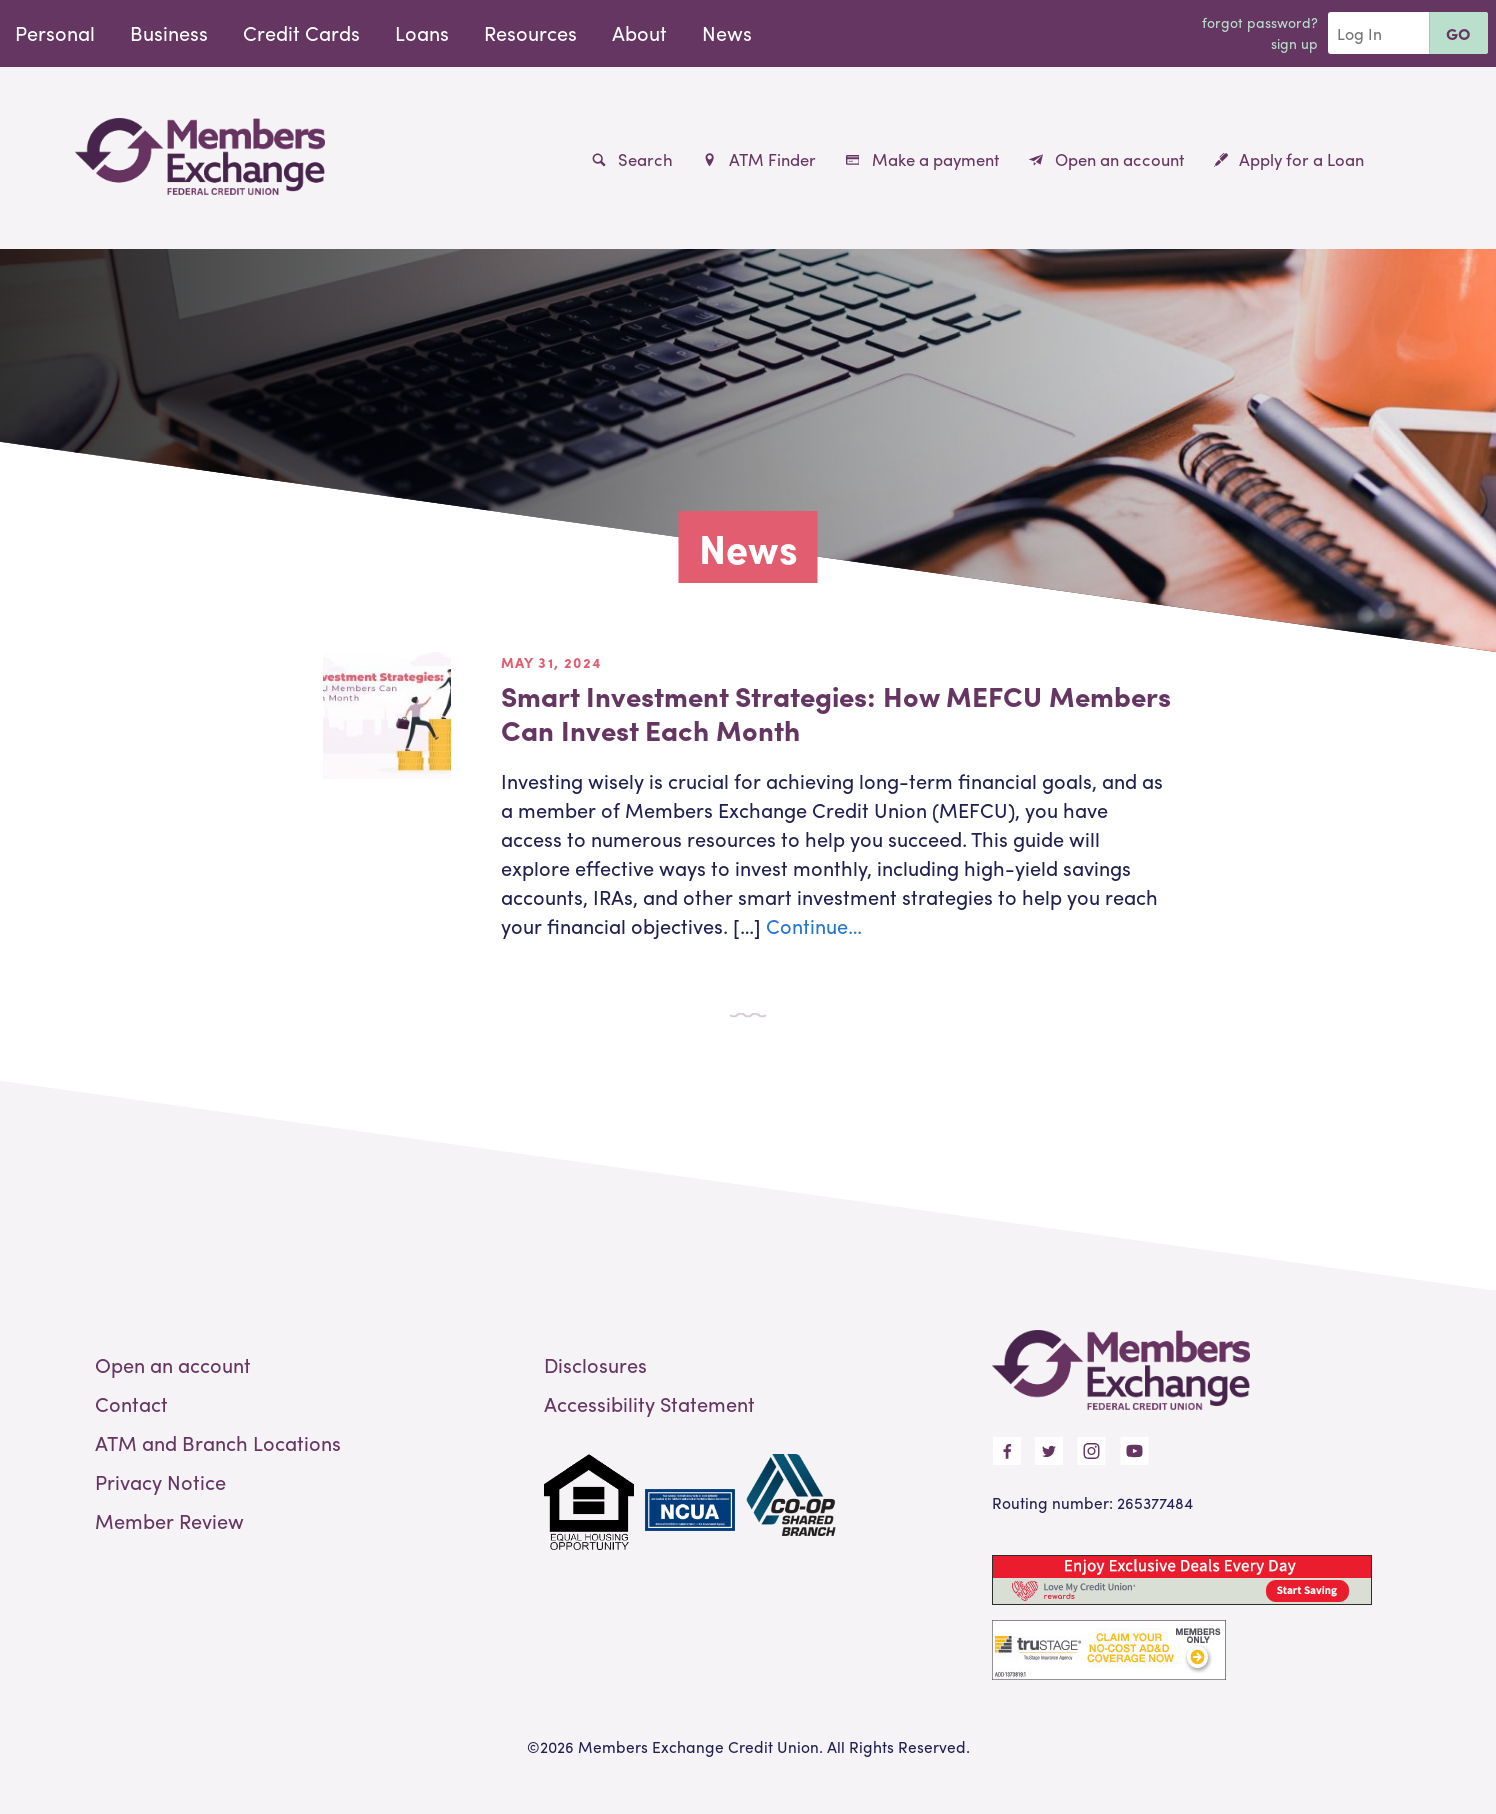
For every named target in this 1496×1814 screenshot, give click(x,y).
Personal (55, 32)
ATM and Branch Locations (218, 1442)
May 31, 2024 (551, 662)
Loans (422, 32)
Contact (131, 1403)
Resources (530, 32)
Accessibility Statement (649, 1403)
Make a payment (922, 159)
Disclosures (595, 1364)
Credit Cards (301, 32)
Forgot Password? (1260, 22)
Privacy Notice (160, 1481)
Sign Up (1294, 43)
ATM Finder (759, 159)
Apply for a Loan (1289, 159)
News (727, 32)
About (639, 32)
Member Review (169, 1520)
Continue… (814, 925)
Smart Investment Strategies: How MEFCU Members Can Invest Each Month (836, 712)
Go (1458, 33)
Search (632, 159)
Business (169, 32)
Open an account (1106, 159)
